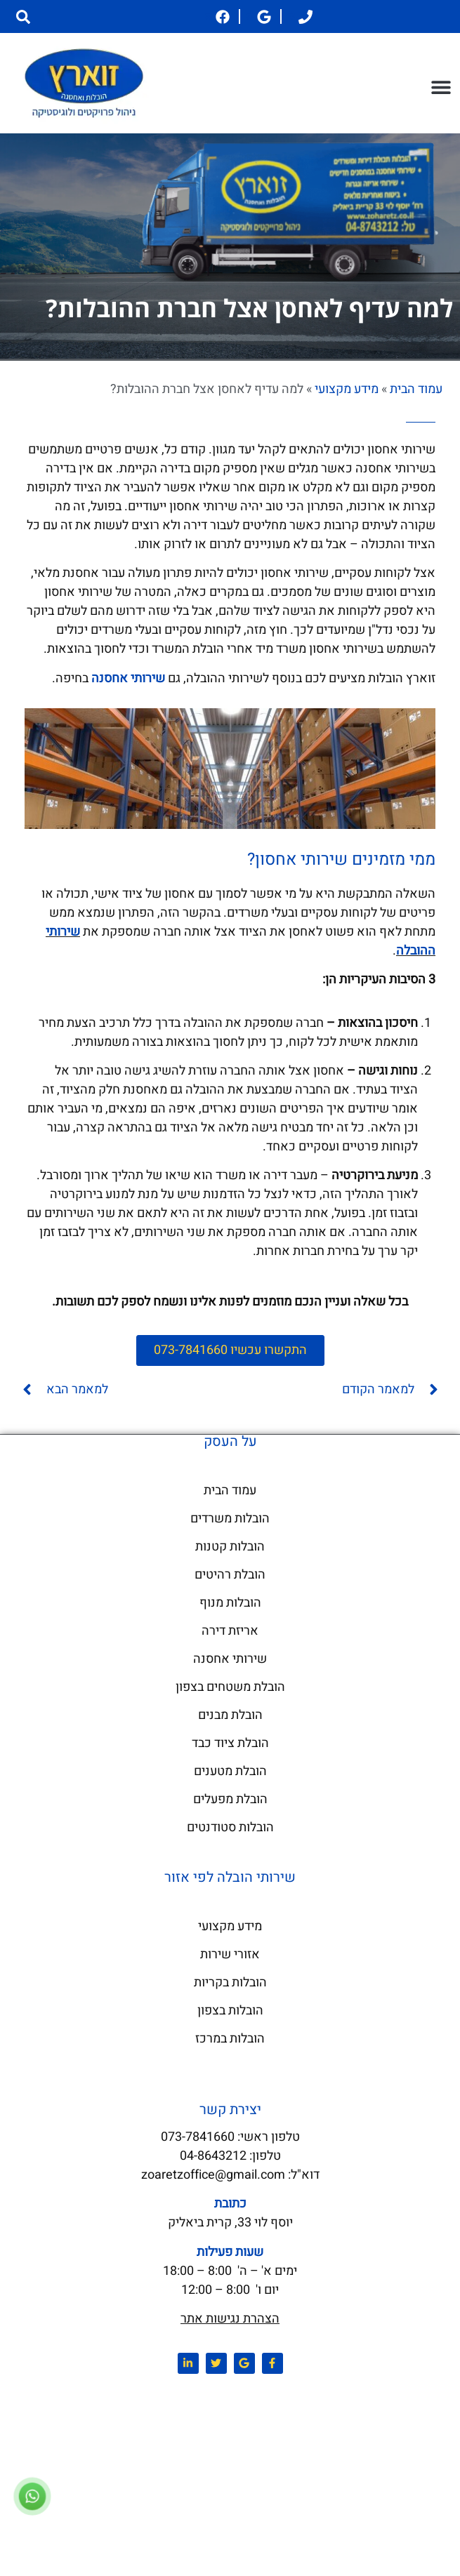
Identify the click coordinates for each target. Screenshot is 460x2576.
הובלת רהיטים (230, 1574)
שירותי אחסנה (230, 1658)
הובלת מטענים (230, 1771)
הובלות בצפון (230, 2010)
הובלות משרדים (230, 1518)
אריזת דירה (230, 1630)
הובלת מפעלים (230, 1799)
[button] (23, 16)
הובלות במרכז (230, 2038)
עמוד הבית (416, 389)
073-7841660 (198, 2136)
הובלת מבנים (230, 1715)
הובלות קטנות (230, 1546)
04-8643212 (213, 2155)
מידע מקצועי (347, 389)
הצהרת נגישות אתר (230, 2318)
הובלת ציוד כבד (230, 1743)
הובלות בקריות (230, 1982)
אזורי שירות (230, 1954)
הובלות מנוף (230, 1602)
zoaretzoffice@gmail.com (213, 2174)
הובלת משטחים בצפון (230, 1687)
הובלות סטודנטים (230, 1827)
